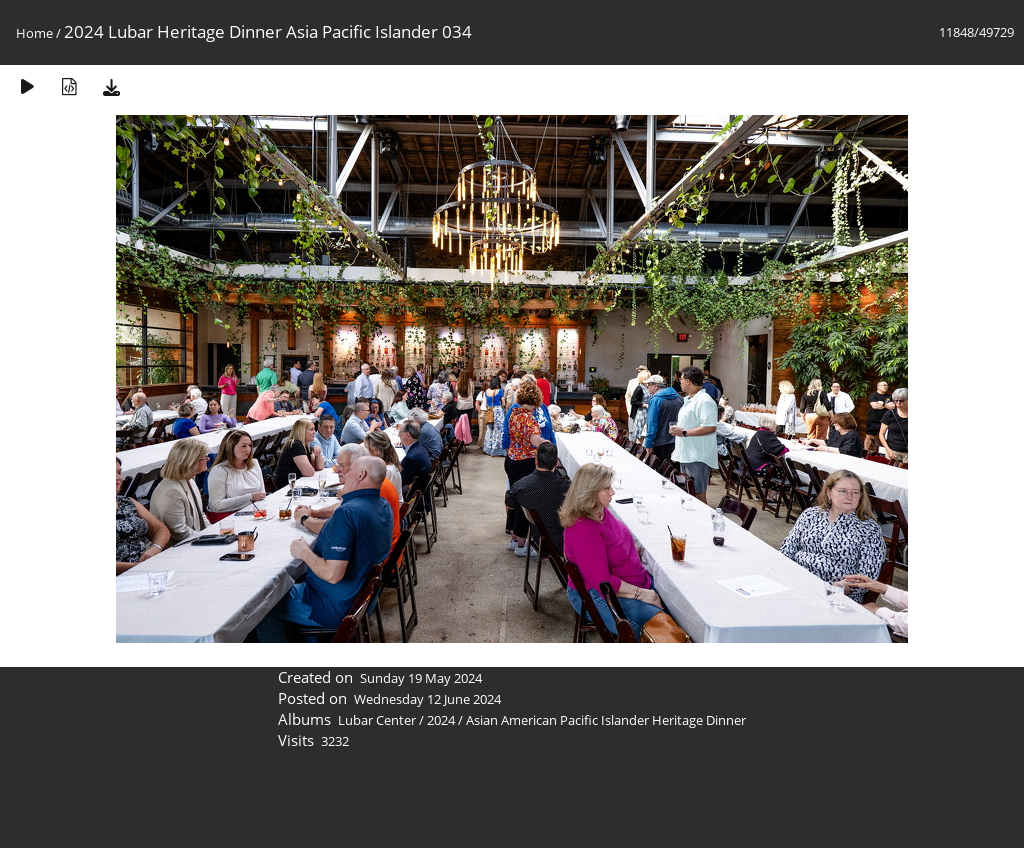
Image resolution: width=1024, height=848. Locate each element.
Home (34, 33)
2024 (441, 720)
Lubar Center (377, 720)
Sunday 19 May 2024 (421, 678)
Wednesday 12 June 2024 (427, 699)
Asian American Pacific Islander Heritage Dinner (606, 720)
